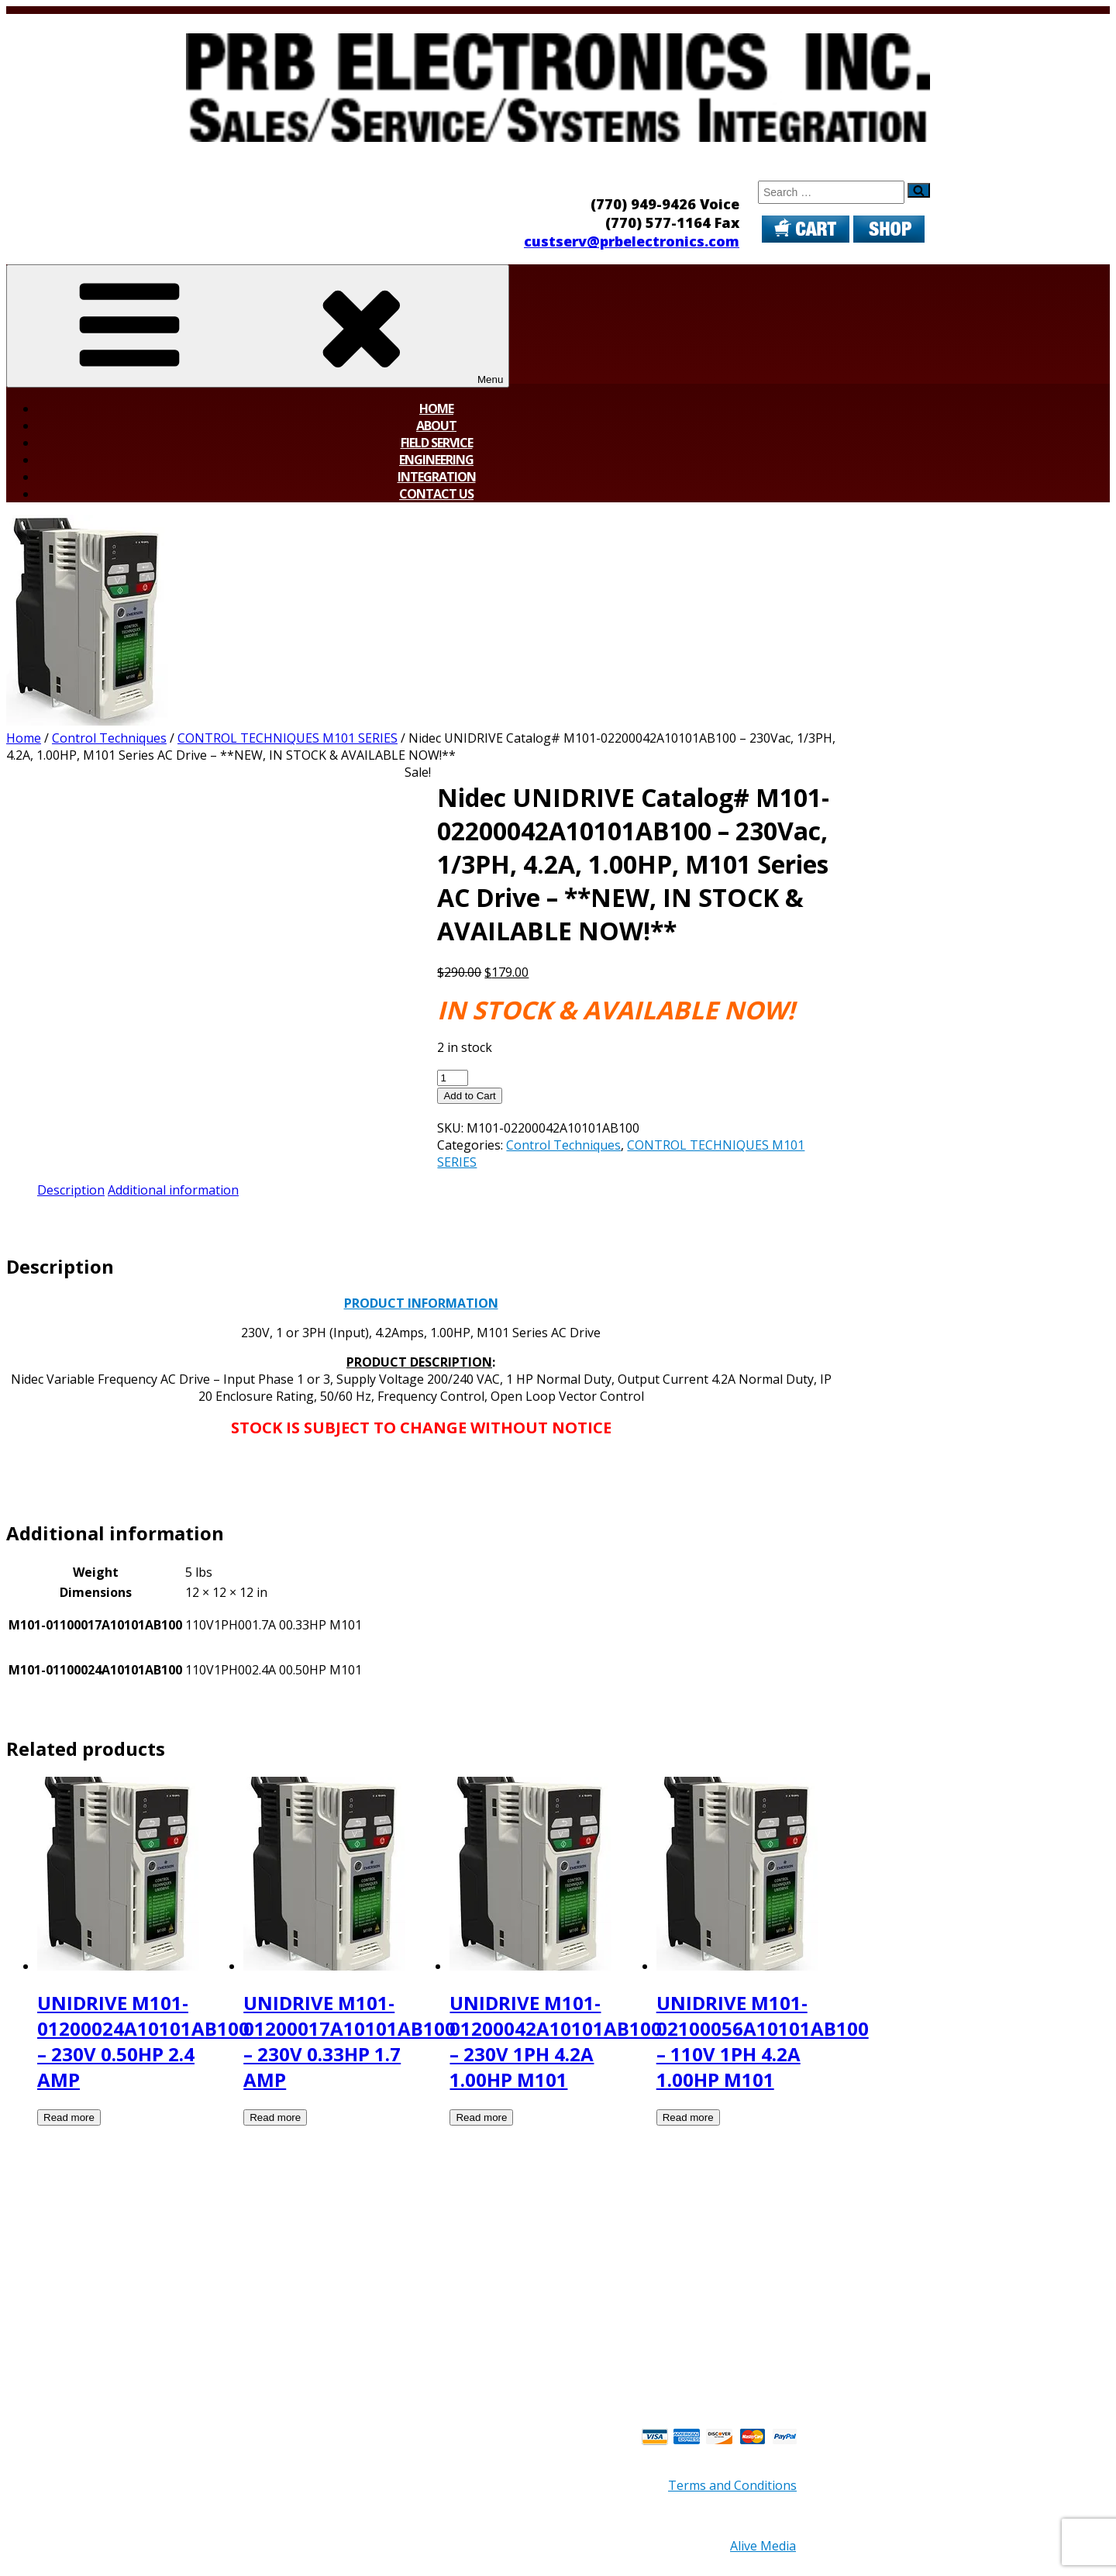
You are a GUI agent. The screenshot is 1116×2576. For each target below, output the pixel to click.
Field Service (437, 442)
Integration (437, 476)
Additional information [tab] (173, 1189)
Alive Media (763, 2545)
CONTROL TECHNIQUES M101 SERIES (287, 738)
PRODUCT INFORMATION (421, 1303)
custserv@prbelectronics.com (631, 241)
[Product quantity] (452, 1078)
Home (436, 408)
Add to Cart (469, 1096)
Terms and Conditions (732, 2485)
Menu (257, 326)
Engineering (436, 459)
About (436, 425)
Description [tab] (71, 1189)
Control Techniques (109, 738)
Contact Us (436, 493)
